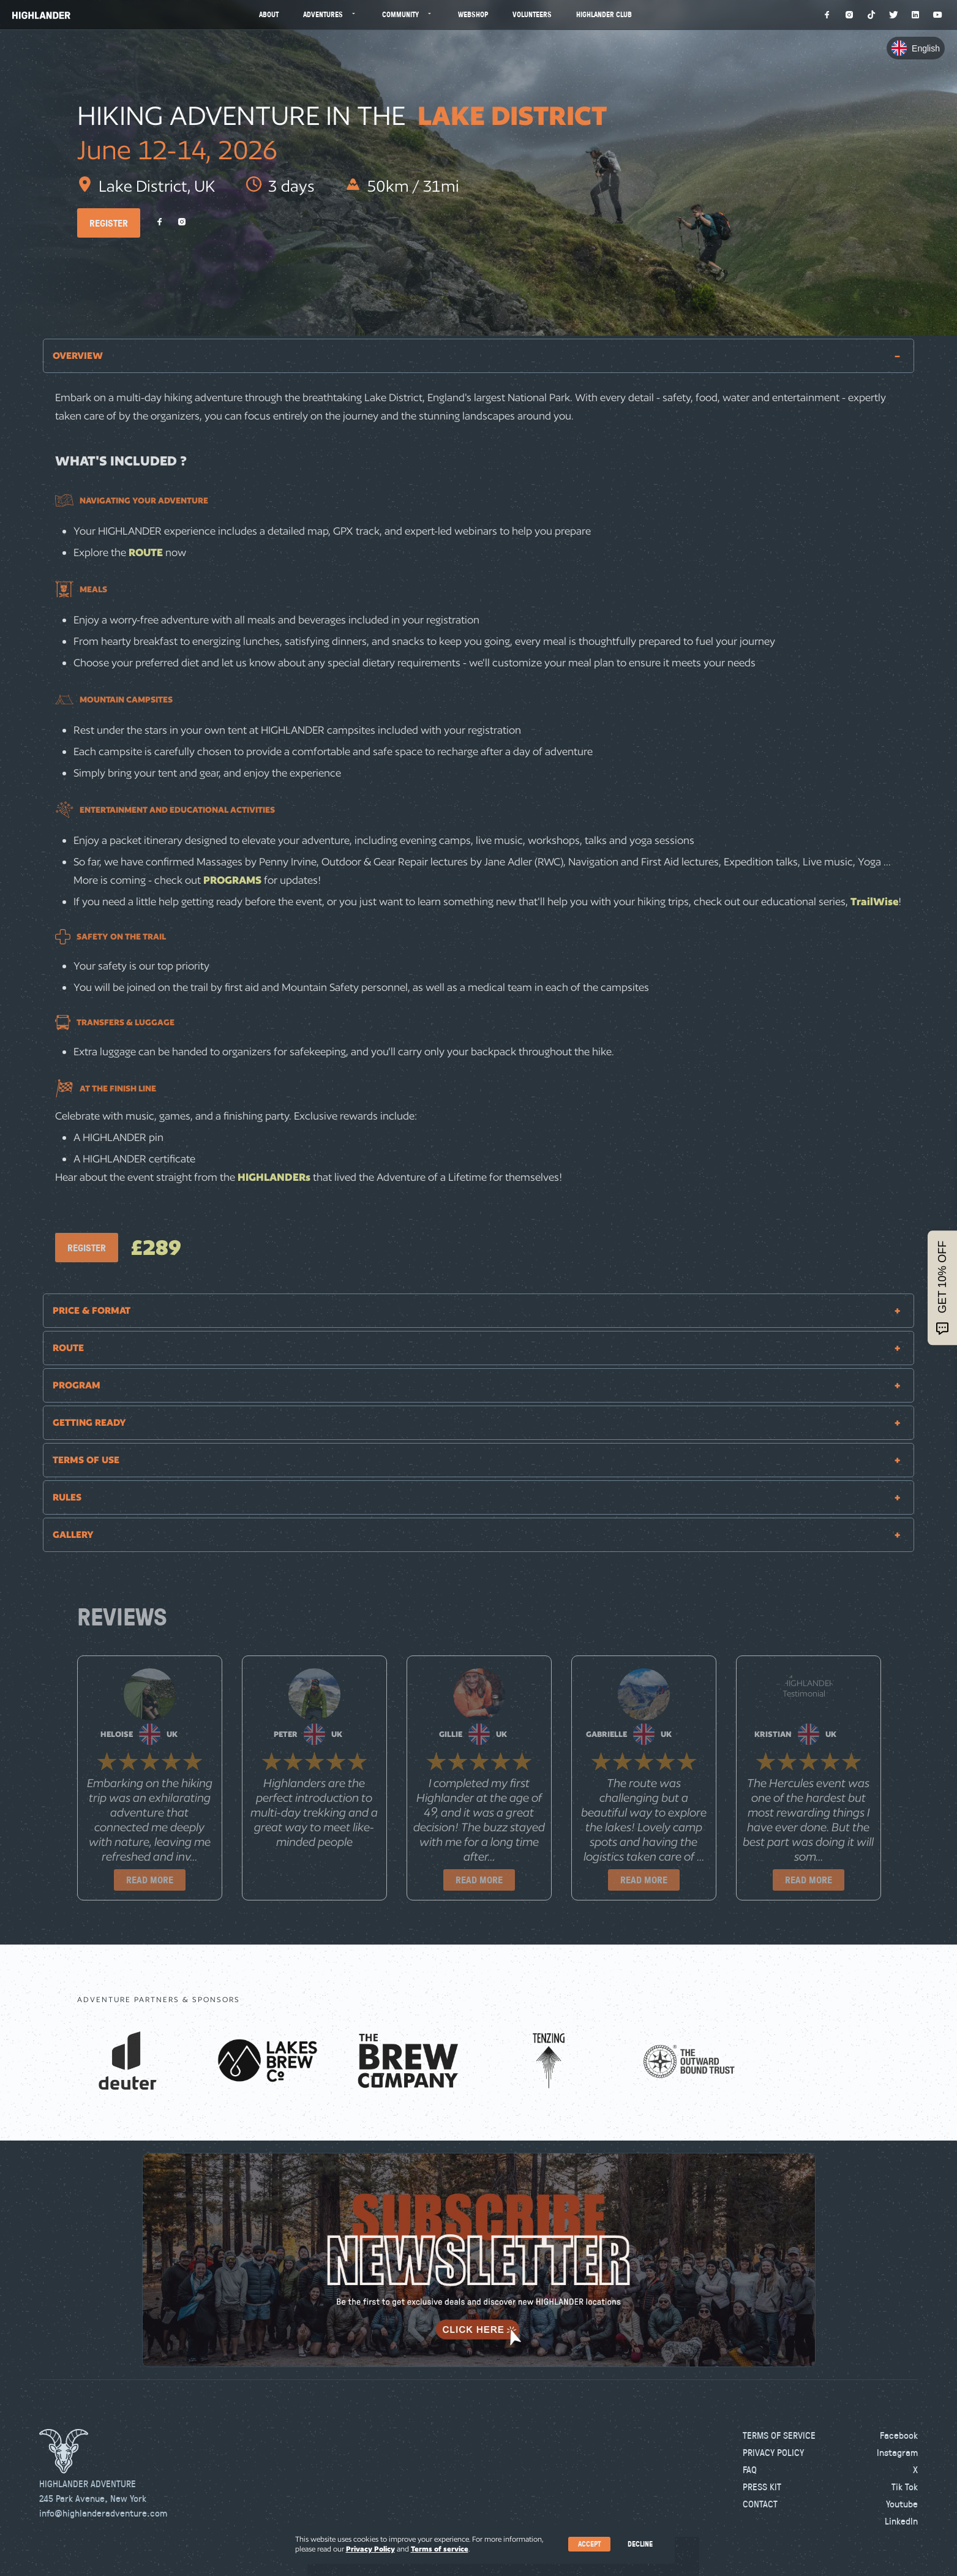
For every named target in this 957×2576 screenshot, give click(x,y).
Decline (640, 2544)
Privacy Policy (773, 2452)
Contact (760, 2504)
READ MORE (149, 1879)
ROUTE (147, 552)
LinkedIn (901, 2521)
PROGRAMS (233, 879)
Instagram (897, 2452)
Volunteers (532, 14)
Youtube (902, 2504)
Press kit (762, 2486)
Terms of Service (779, 2435)
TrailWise (874, 901)
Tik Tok (904, 2486)
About (269, 14)
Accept (589, 2544)
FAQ (750, 2469)
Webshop (473, 14)
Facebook (899, 2435)
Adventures (330, 14)
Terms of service (439, 2548)
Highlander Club (604, 14)
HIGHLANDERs (274, 1176)
